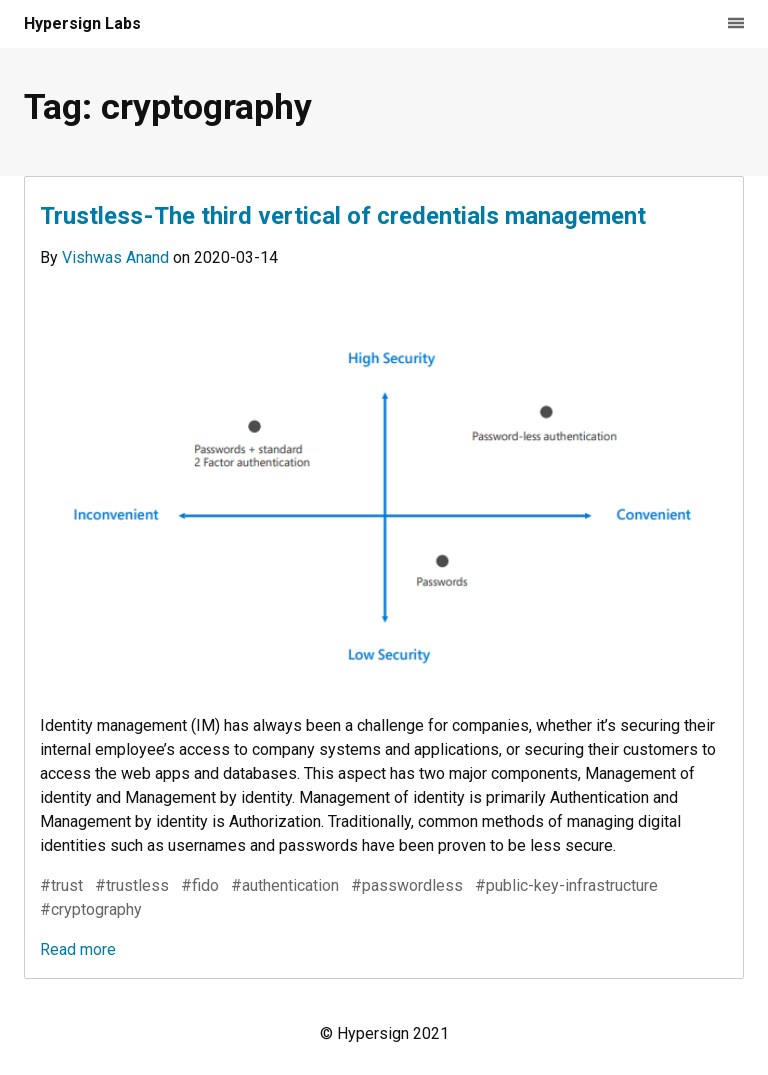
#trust (61, 885)
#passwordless (407, 885)
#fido (200, 885)
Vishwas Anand (117, 257)
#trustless (132, 885)
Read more (78, 949)
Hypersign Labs (82, 23)
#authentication (285, 885)
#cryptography (91, 909)
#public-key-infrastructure (566, 885)
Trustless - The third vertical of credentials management (343, 216)
